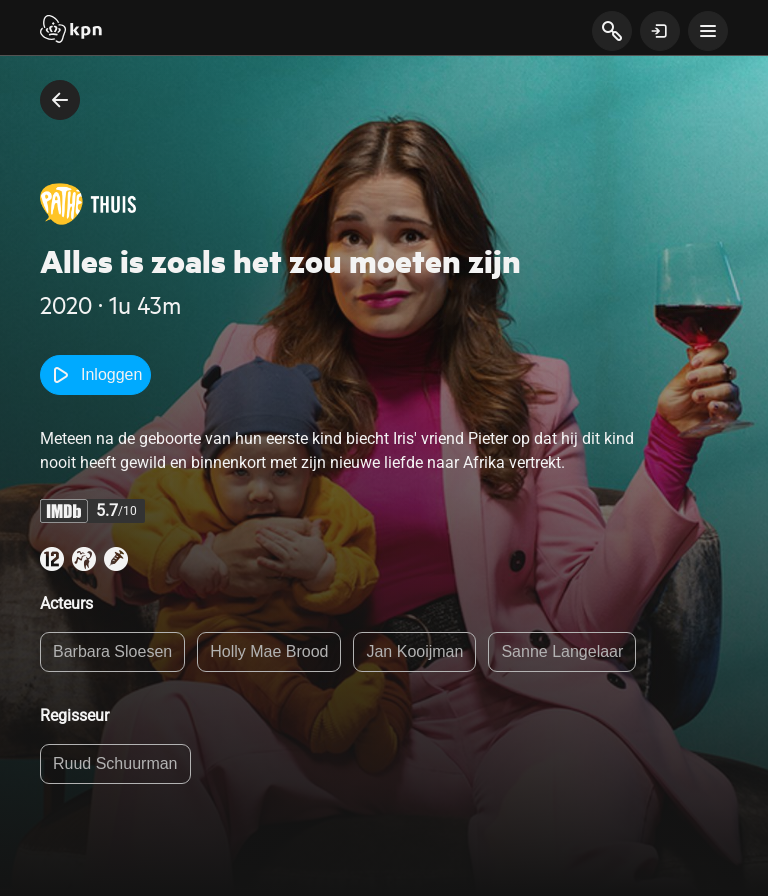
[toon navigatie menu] (708, 31)
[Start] (71, 31)
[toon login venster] (660, 31)
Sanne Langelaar (562, 651)
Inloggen (95, 375)
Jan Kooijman (414, 651)
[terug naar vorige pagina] (60, 100)
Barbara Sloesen (112, 651)
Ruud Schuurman (115, 763)
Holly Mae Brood (269, 651)
